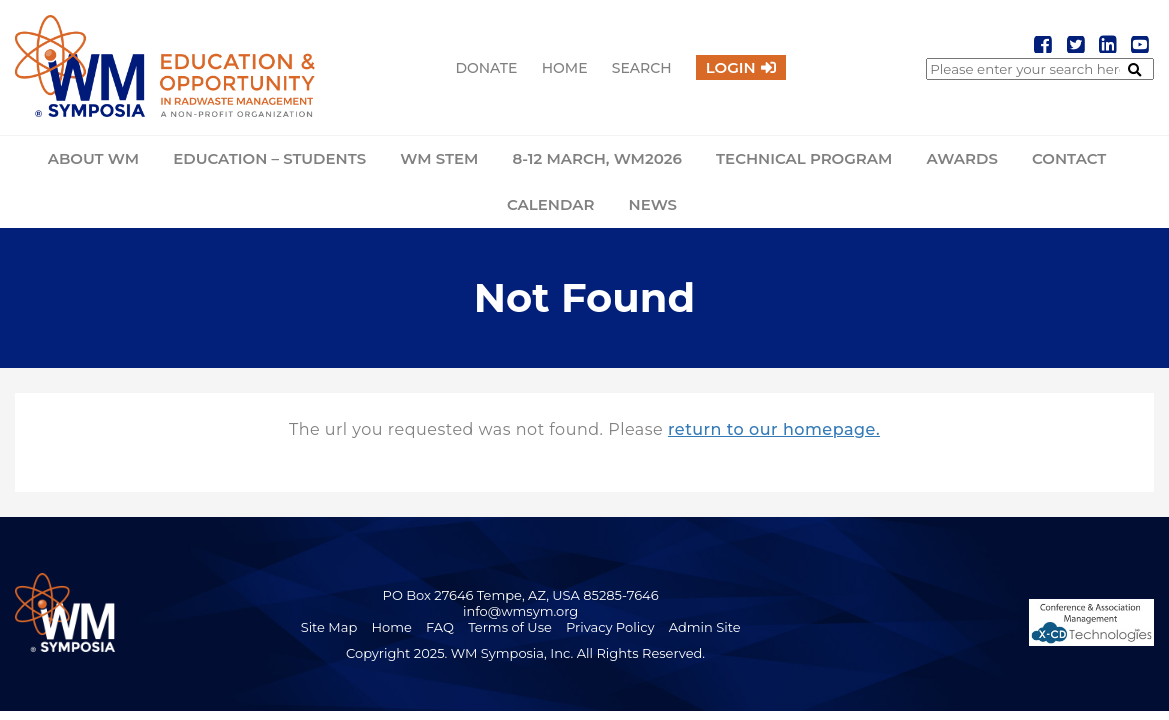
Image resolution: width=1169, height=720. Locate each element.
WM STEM (439, 158)
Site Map (329, 627)
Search (642, 68)
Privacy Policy (610, 627)
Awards (962, 158)
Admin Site (705, 627)
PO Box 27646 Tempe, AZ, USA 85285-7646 (521, 595)
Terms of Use (510, 627)
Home (565, 68)
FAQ (440, 627)
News (653, 204)
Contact (1069, 158)
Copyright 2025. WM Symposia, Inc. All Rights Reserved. (525, 653)
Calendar (550, 204)
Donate (486, 68)
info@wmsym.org (520, 611)
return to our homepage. (774, 429)
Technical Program (804, 158)
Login (731, 67)
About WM (93, 158)
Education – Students (269, 158)
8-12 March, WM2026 (597, 158)
